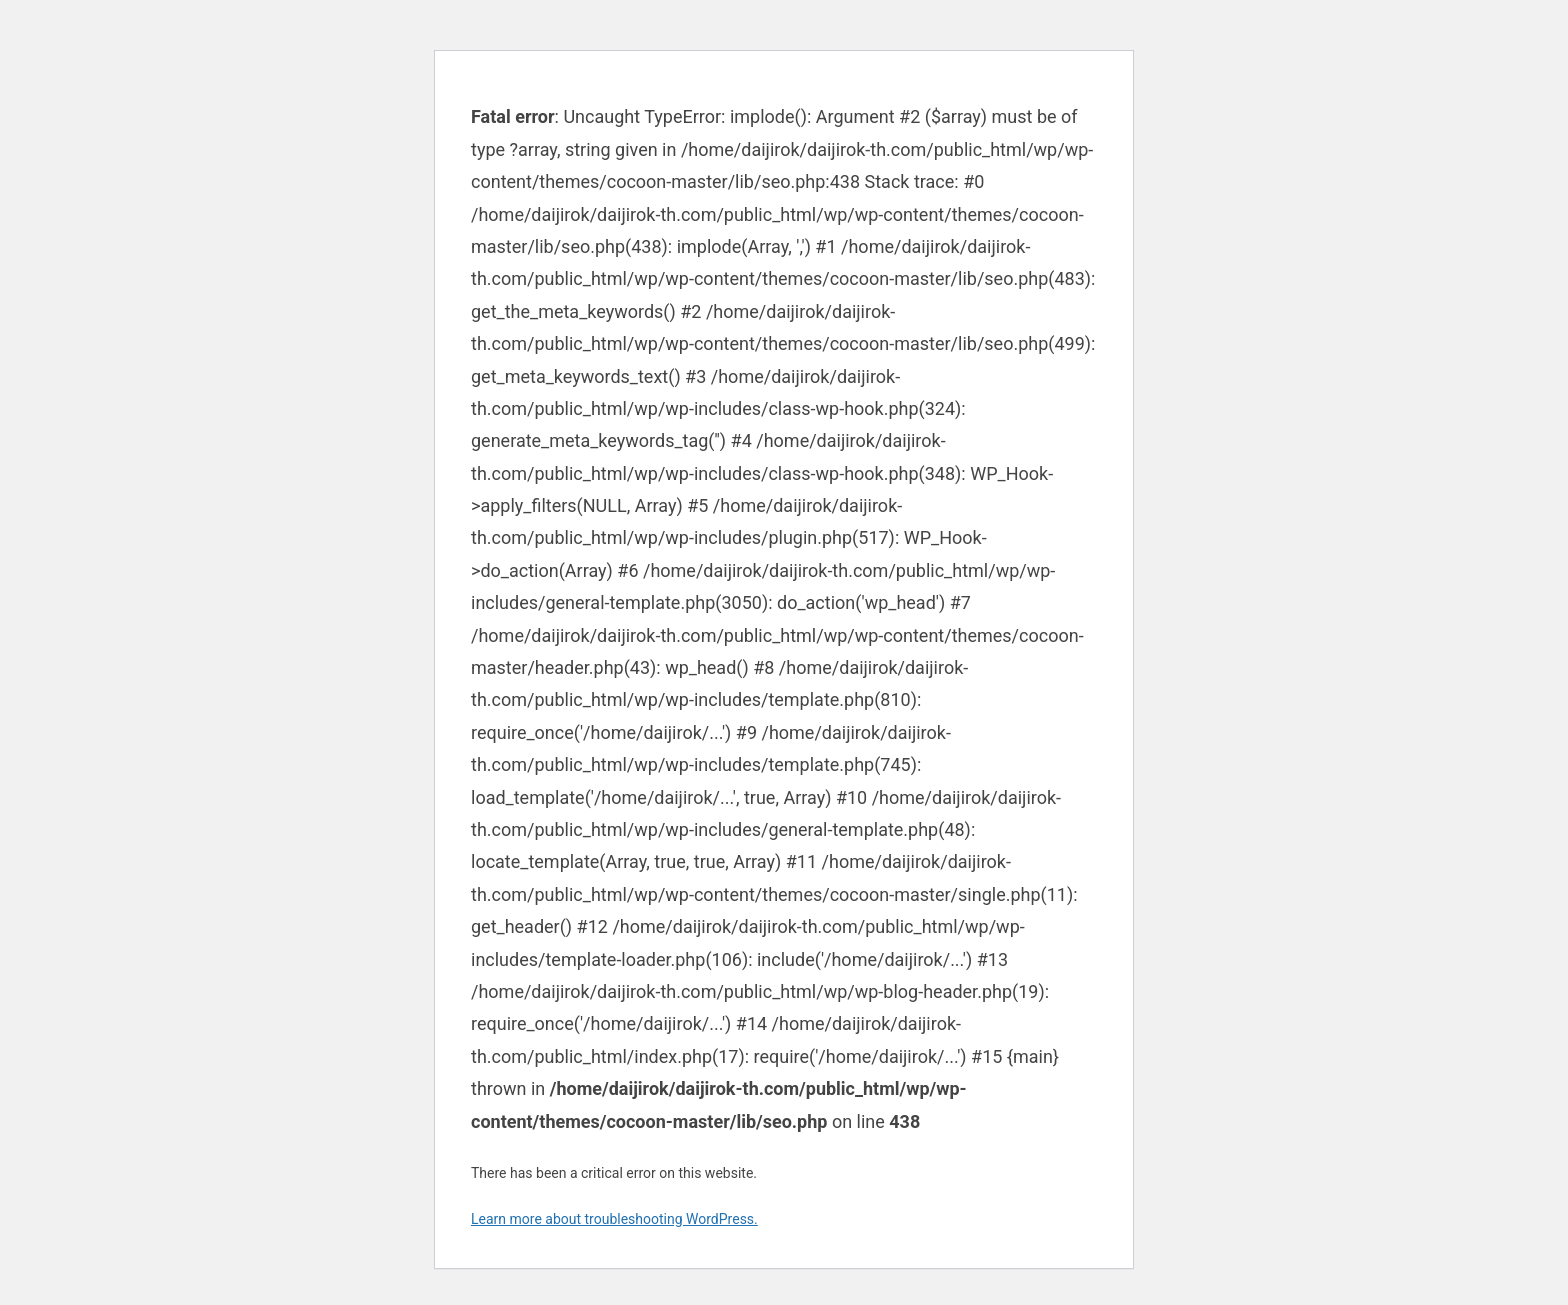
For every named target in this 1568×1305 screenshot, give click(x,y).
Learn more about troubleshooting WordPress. (614, 1219)
